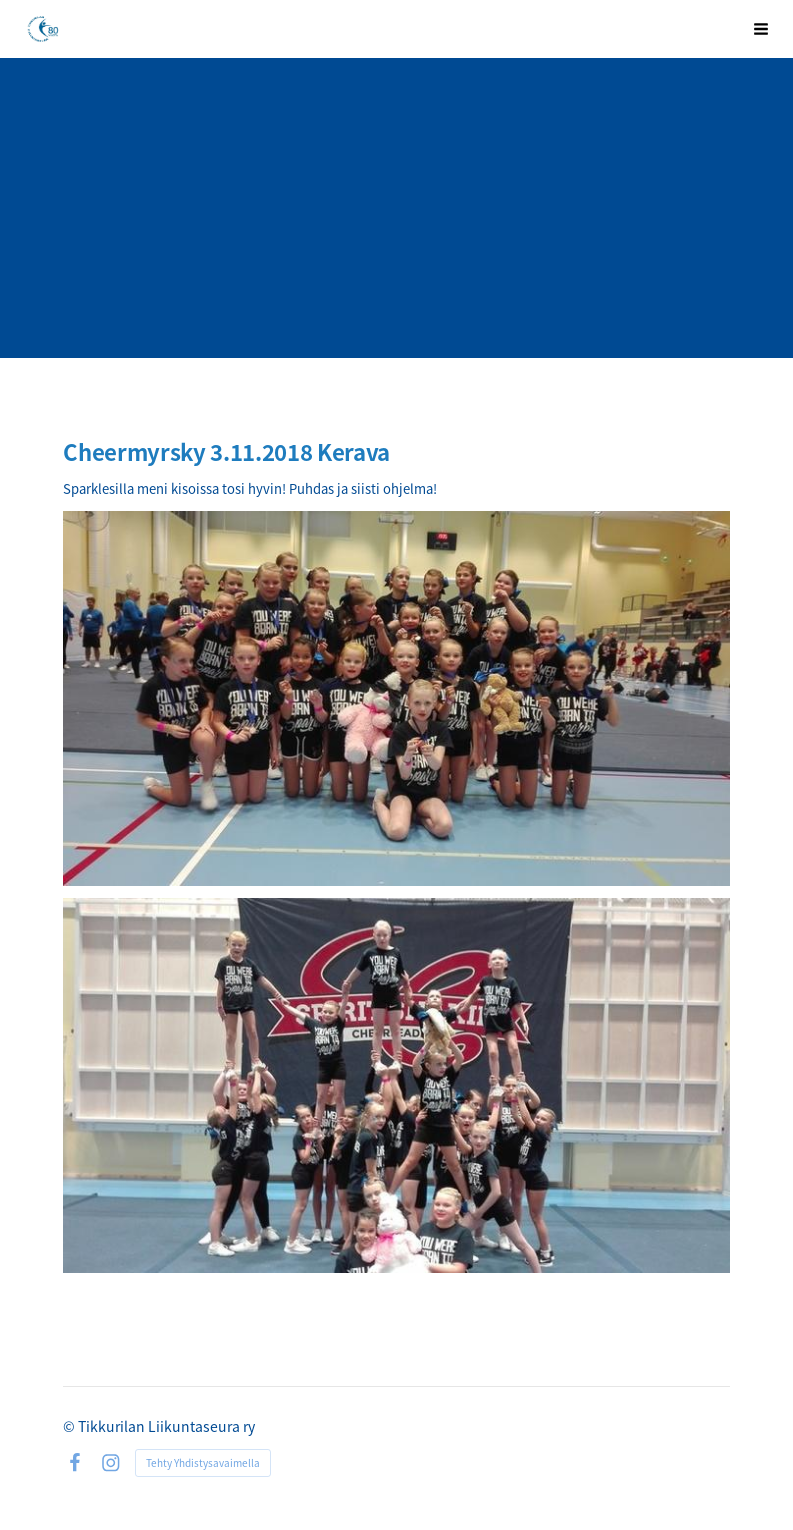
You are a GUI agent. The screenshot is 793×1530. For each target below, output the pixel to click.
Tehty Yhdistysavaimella (203, 1462)
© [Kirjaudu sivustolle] (70, 1426)
